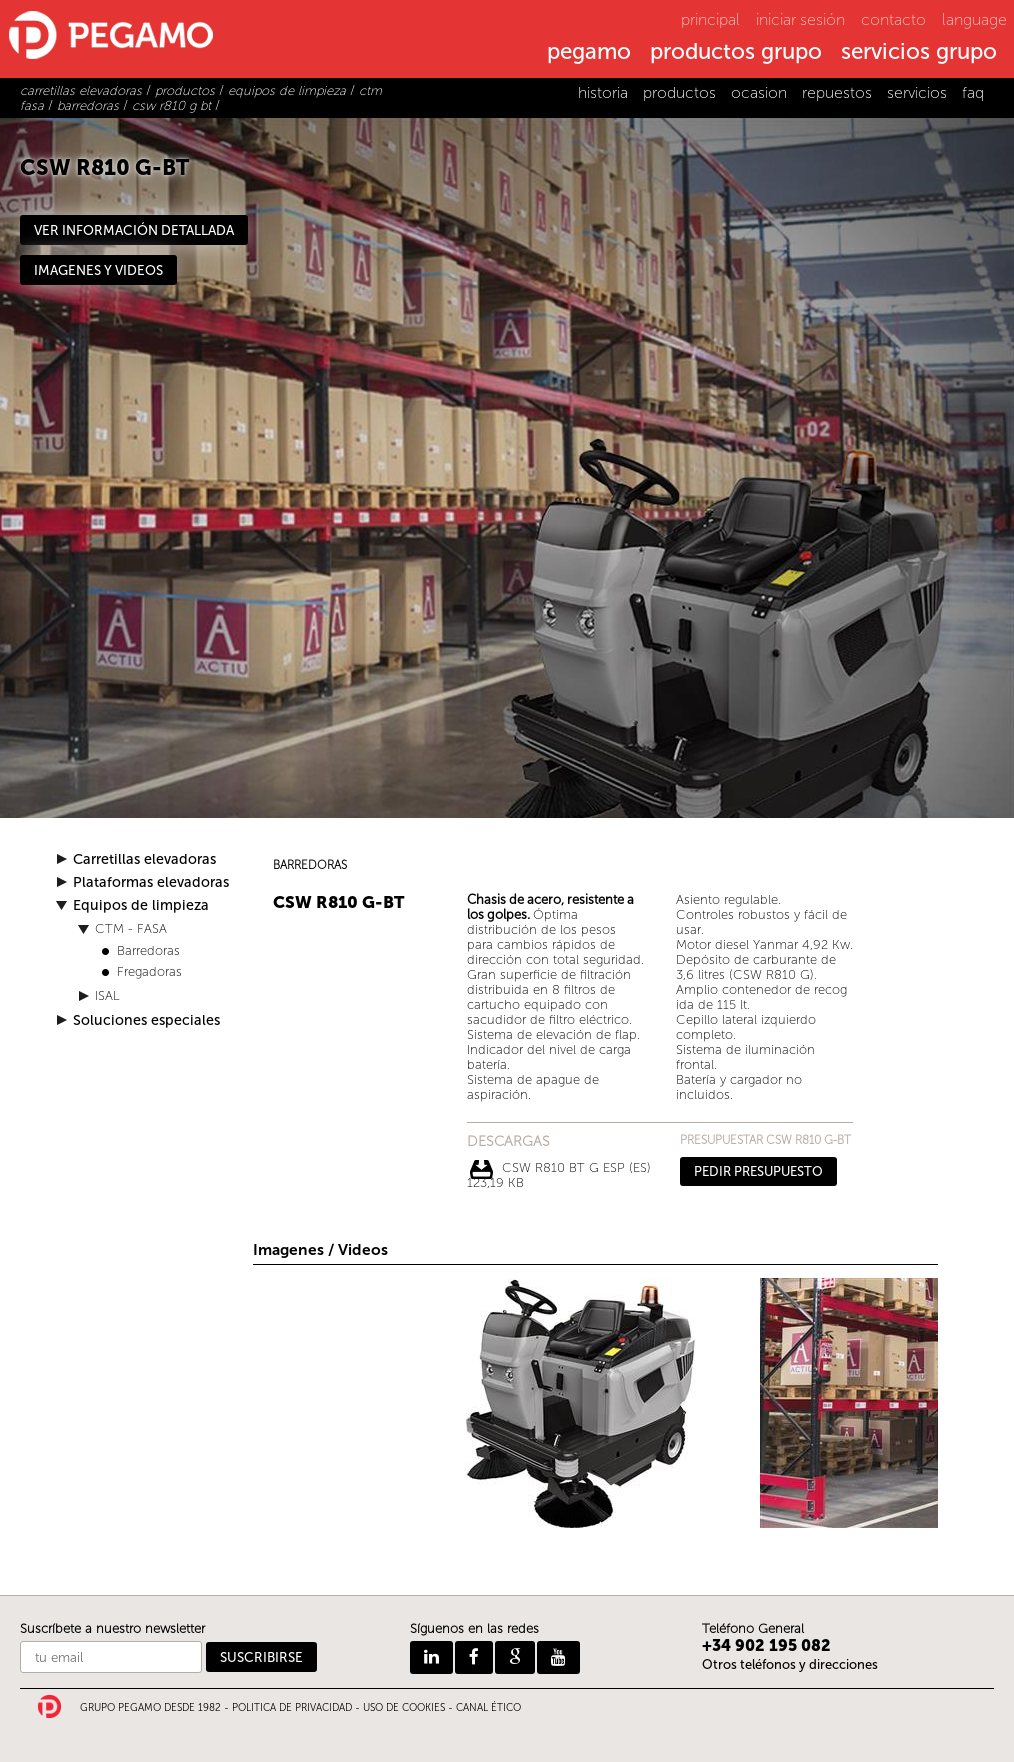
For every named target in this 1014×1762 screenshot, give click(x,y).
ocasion (759, 92)
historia (603, 92)
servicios (917, 92)
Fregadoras (149, 971)
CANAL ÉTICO (488, 1708)
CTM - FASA (131, 928)
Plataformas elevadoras (151, 882)
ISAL (107, 995)
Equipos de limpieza (141, 905)
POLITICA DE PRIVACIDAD (292, 1708)
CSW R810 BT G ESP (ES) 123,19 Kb (559, 1170)
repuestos (837, 92)
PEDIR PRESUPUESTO (758, 1171)
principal (710, 19)
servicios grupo (919, 53)
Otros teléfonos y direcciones (790, 1664)
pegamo (589, 53)
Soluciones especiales (146, 1020)
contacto (893, 19)
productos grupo (736, 53)
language (974, 19)
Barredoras (148, 950)
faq (973, 92)
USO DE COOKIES (404, 1708)
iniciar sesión (800, 19)
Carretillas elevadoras (144, 859)
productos (679, 92)
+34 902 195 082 (766, 1645)
